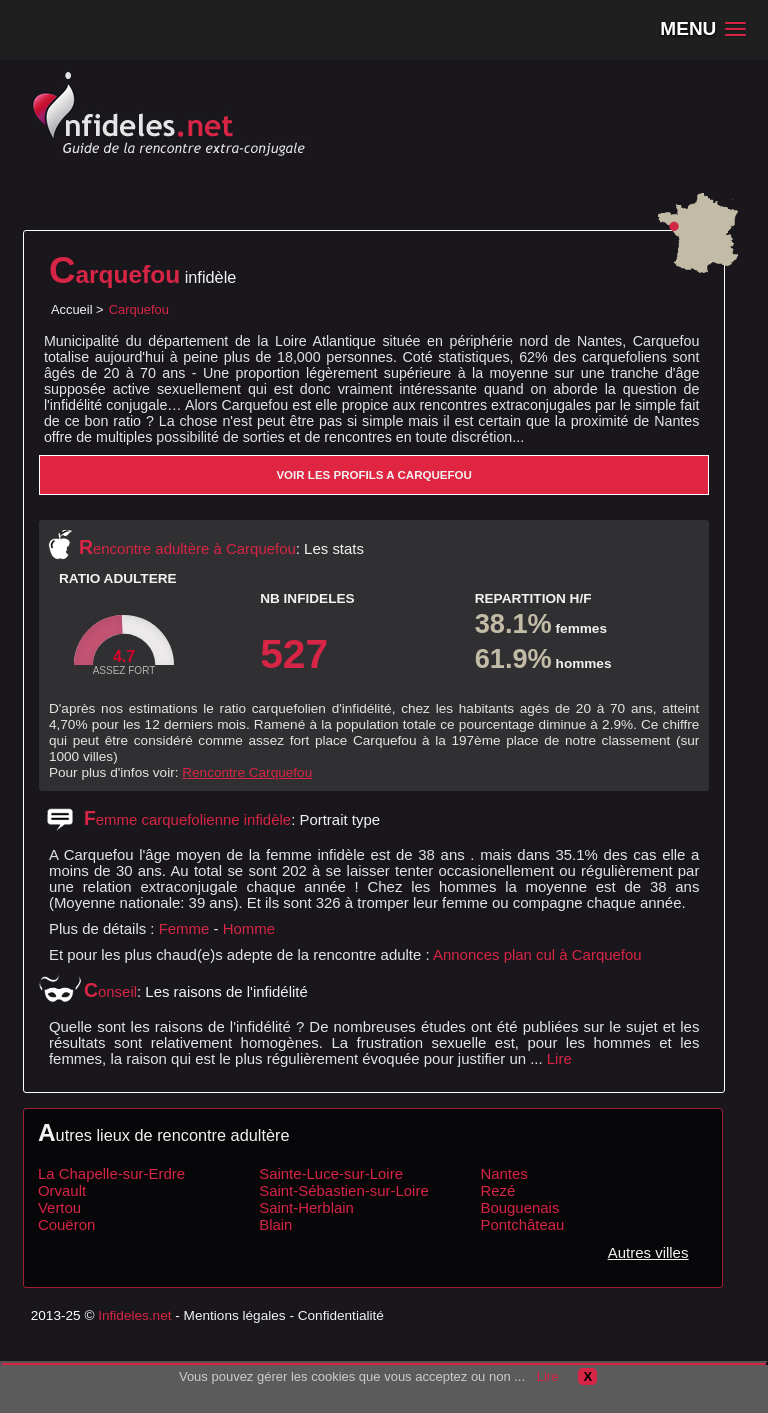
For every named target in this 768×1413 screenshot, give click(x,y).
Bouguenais (519, 1207)
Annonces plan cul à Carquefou (537, 954)
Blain (275, 1224)
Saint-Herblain (306, 1207)
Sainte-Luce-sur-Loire (331, 1173)
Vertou (59, 1207)
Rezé (497, 1190)
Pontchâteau (522, 1224)
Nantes (503, 1173)
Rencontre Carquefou (247, 772)
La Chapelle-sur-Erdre (111, 1173)
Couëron (66, 1224)
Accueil (72, 309)
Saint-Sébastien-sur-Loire (344, 1190)
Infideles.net (134, 1315)
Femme (184, 928)
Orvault (62, 1190)
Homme (249, 928)
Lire (559, 1058)
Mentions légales (235, 1315)
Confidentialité (341, 1315)
